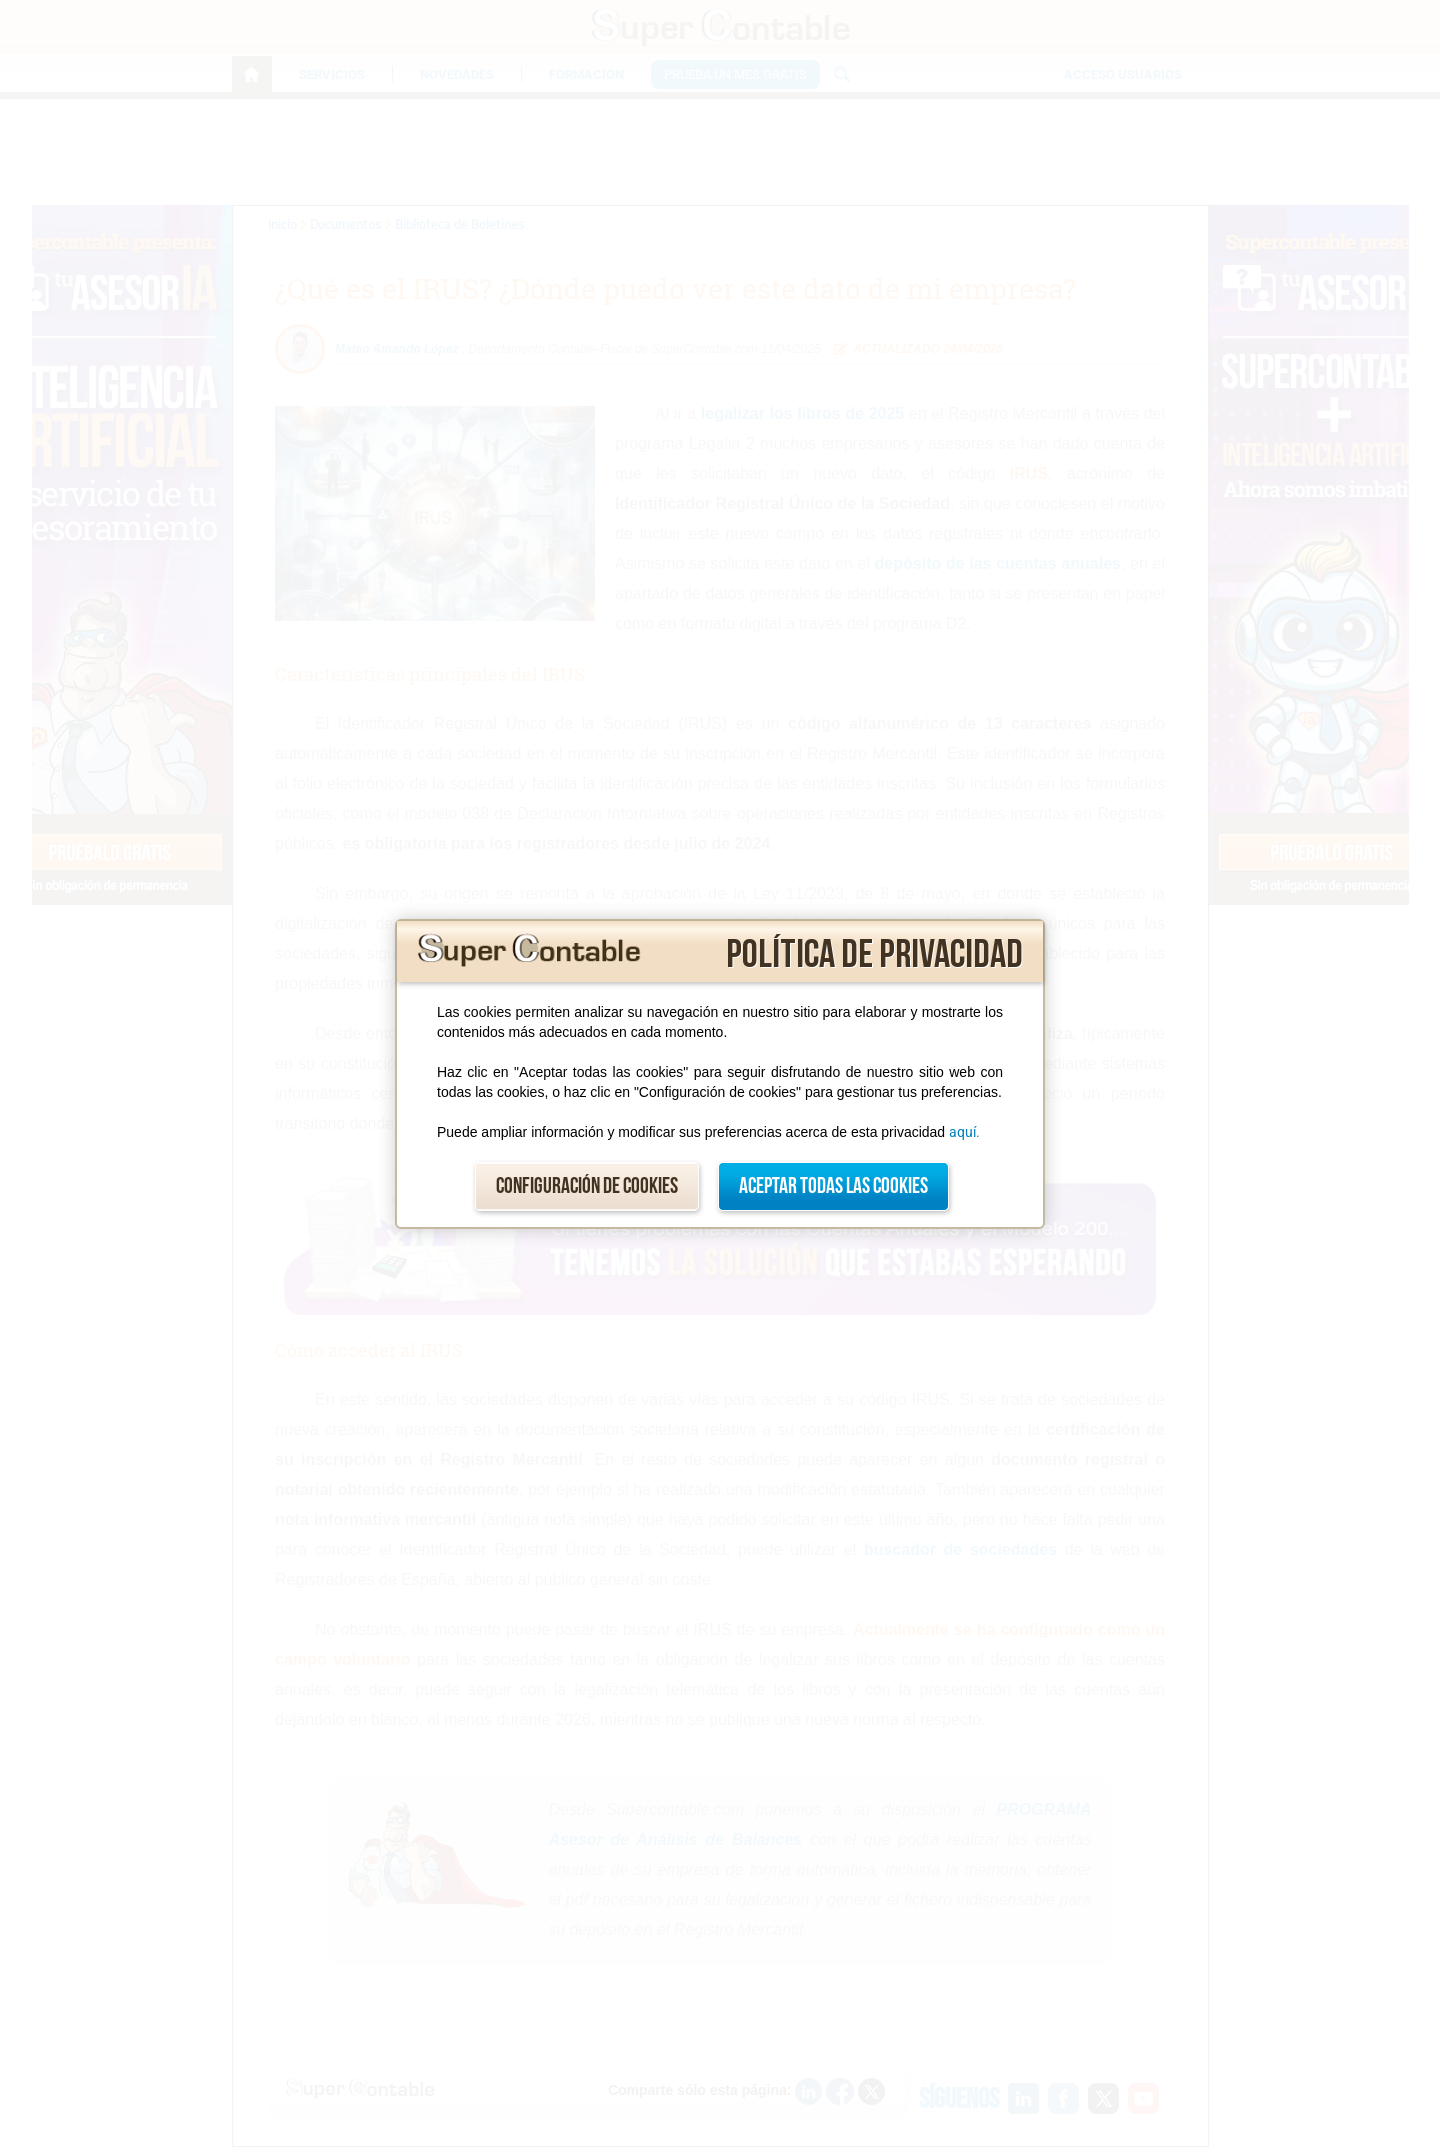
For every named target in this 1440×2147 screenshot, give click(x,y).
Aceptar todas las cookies (833, 1186)
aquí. (964, 1132)
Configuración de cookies (587, 1186)
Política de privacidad (874, 955)
